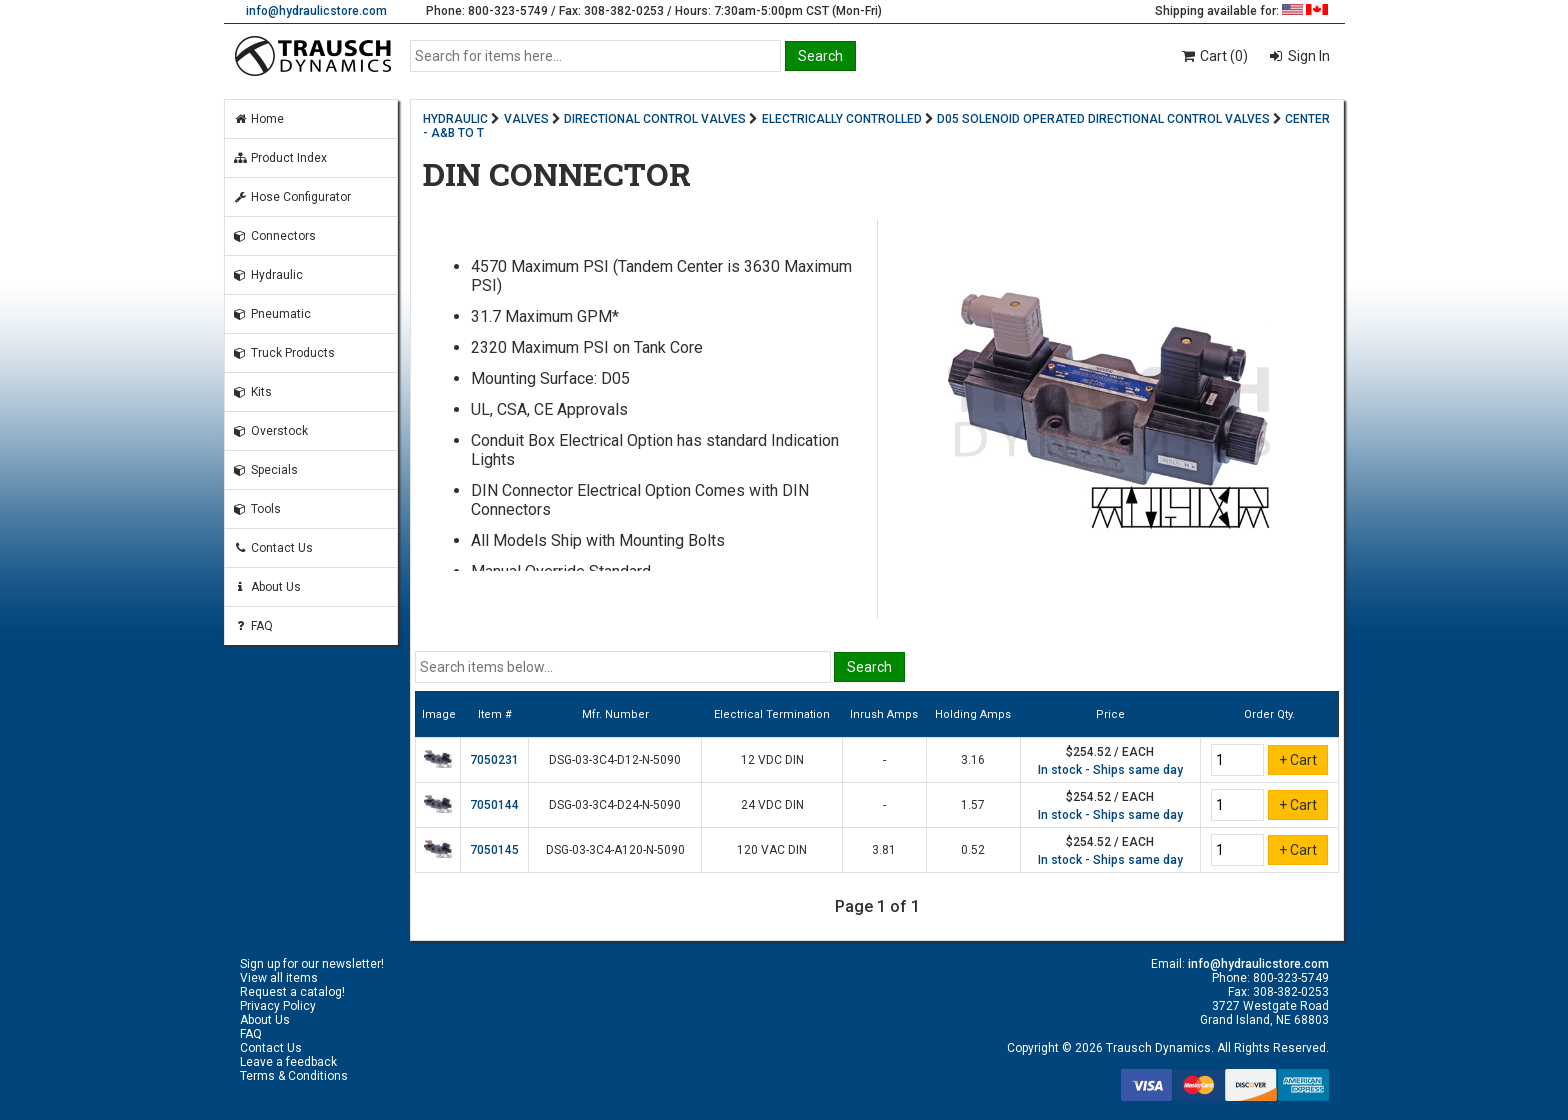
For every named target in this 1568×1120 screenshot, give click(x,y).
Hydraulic (268, 275)
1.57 (973, 805)
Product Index (280, 158)
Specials (265, 470)
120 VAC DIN (772, 850)
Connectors (274, 236)
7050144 (494, 805)
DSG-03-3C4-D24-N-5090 (615, 805)
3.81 (884, 850)
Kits (252, 392)
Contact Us (273, 548)
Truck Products (284, 353)
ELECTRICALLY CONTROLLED (842, 119)
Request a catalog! (292, 992)
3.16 (973, 760)
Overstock (270, 431)
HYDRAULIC (455, 119)
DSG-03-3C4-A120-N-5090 (615, 850)
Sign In (1307, 56)
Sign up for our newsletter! (312, 964)
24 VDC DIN (772, 805)
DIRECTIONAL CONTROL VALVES (655, 119)
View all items (279, 978)
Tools (257, 509)
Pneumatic (272, 314)
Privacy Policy (278, 1006)
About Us (267, 587)
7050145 (494, 850)
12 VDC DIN (772, 760)
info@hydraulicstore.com (316, 11)
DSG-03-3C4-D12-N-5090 (615, 760)
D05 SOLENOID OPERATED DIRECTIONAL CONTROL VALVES (1103, 119)
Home (258, 119)
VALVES (526, 119)
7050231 (494, 760)
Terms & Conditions (294, 1076)
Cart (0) (1213, 56)
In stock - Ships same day (1110, 770)
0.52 (973, 850)
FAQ (253, 626)
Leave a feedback (288, 1062)
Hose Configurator (292, 197)
